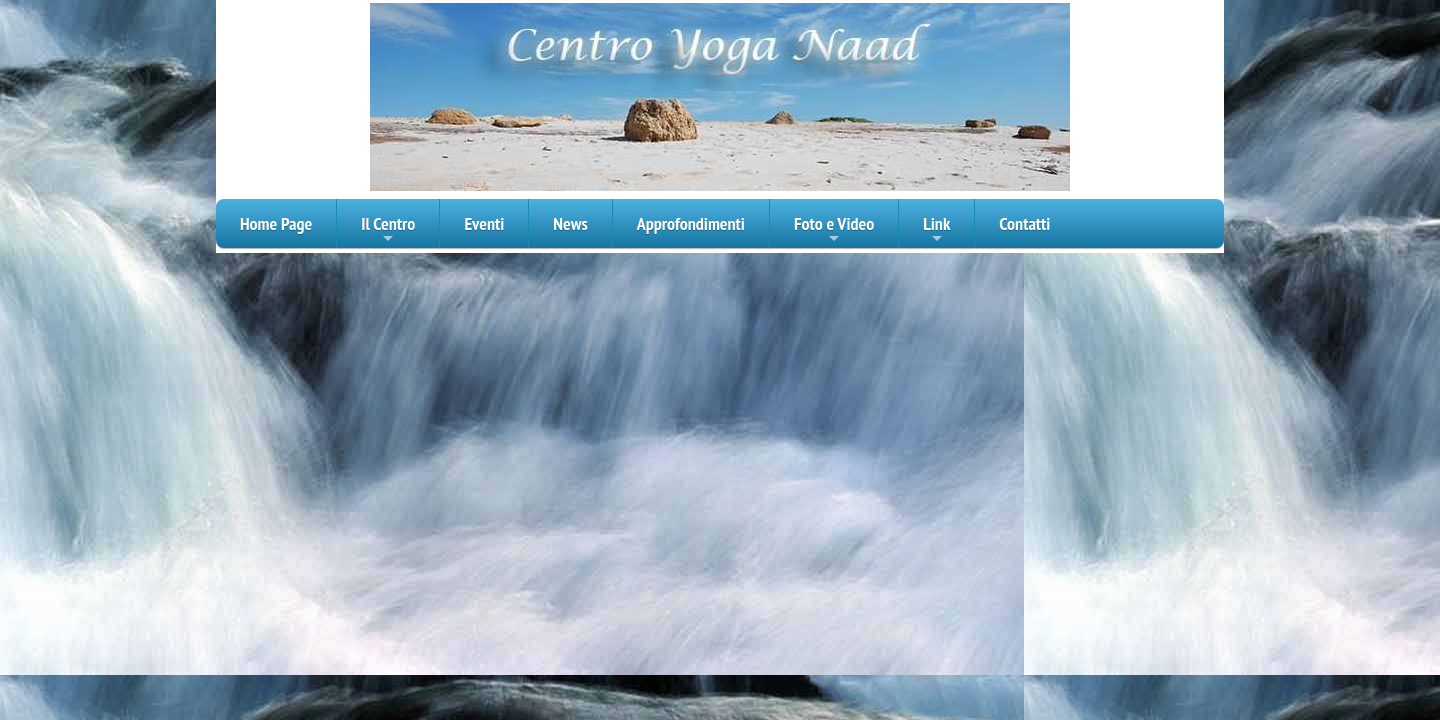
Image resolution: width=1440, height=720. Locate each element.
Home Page (276, 223)
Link (936, 230)
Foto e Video (834, 230)
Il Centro (388, 230)
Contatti (1024, 223)
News (570, 223)
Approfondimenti (691, 223)
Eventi (484, 223)
